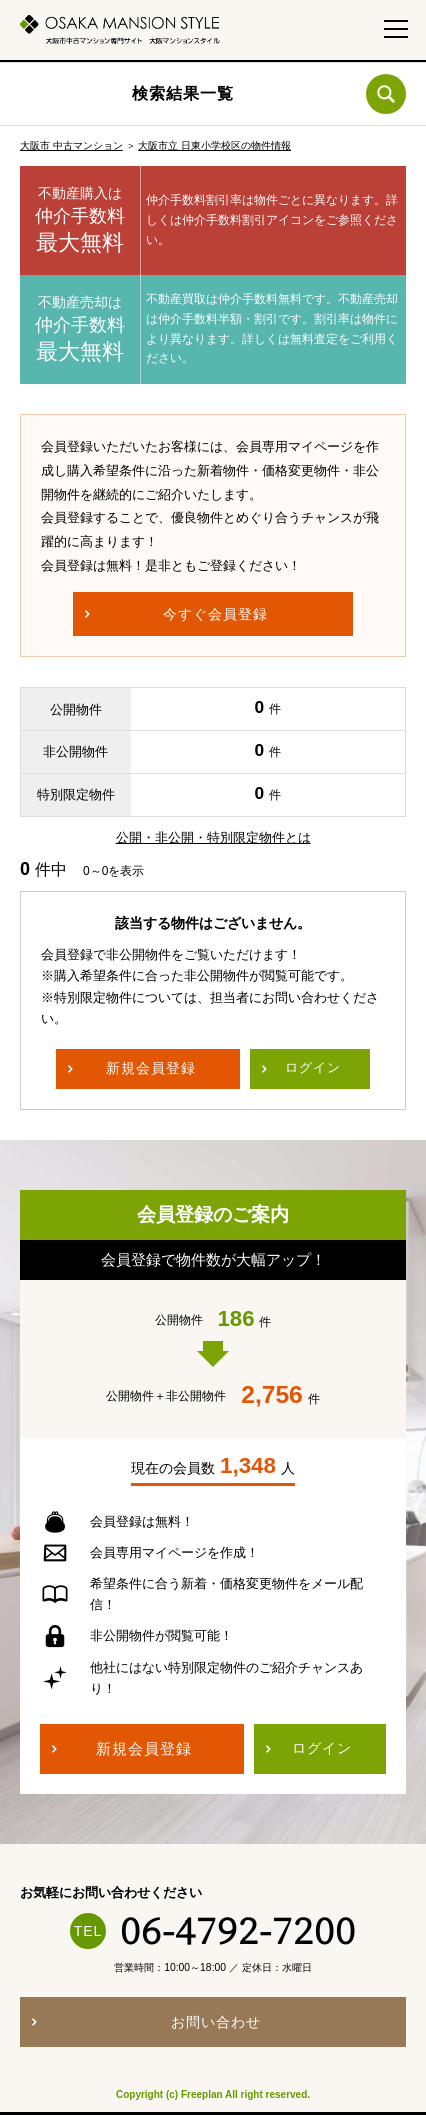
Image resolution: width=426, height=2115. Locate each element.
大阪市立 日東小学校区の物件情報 (214, 145)
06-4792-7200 (238, 1931)
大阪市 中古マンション (71, 145)
